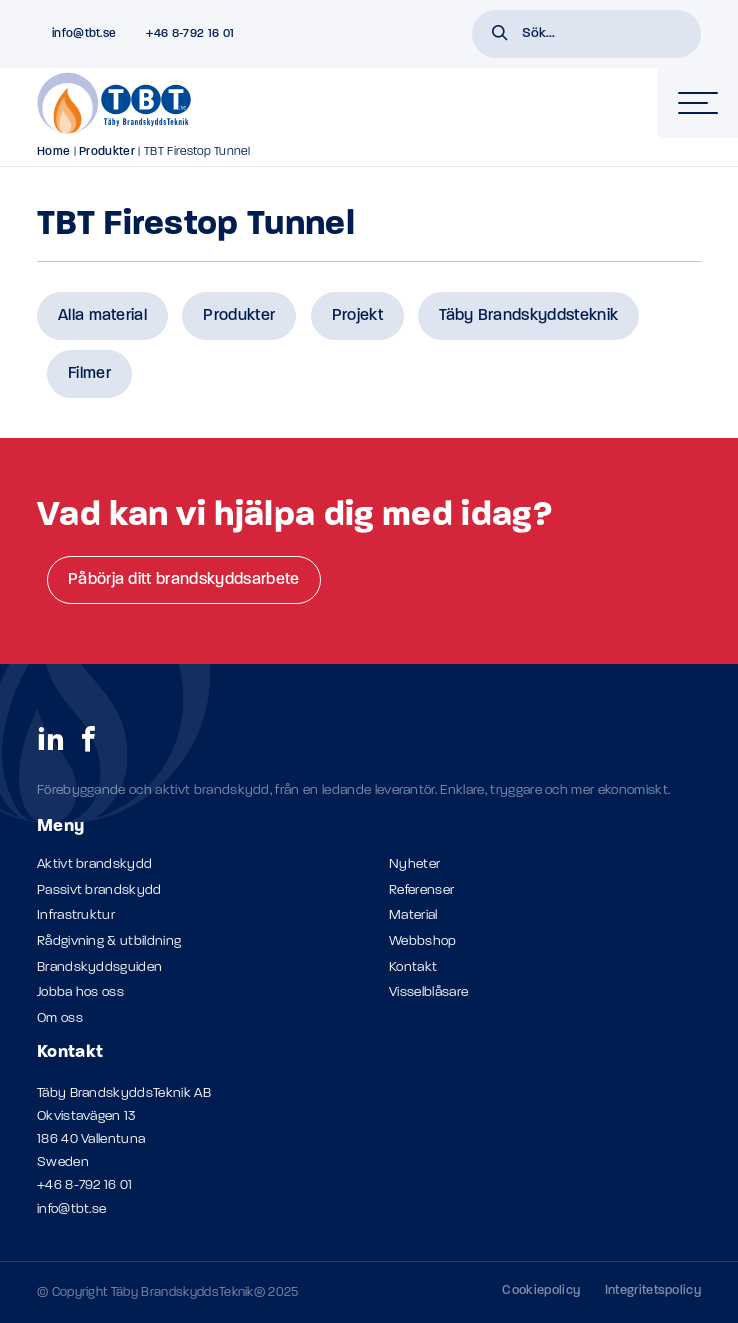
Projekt (357, 316)
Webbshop (423, 941)
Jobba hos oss (80, 992)
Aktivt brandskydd (94, 864)
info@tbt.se (72, 1209)
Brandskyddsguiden (99, 967)
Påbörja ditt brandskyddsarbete (184, 580)
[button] (500, 35)
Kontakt (413, 967)
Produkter (107, 152)
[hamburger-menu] (698, 103)
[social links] (51, 738)
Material (413, 915)
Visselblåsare (428, 992)
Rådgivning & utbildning (109, 941)
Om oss (60, 1018)
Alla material (102, 316)
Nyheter (414, 864)
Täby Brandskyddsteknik (528, 316)
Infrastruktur (76, 915)
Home (53, 152)
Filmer (89, 374)
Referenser (421, 890)
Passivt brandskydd (99, 890)
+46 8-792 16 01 (85, 1185)
